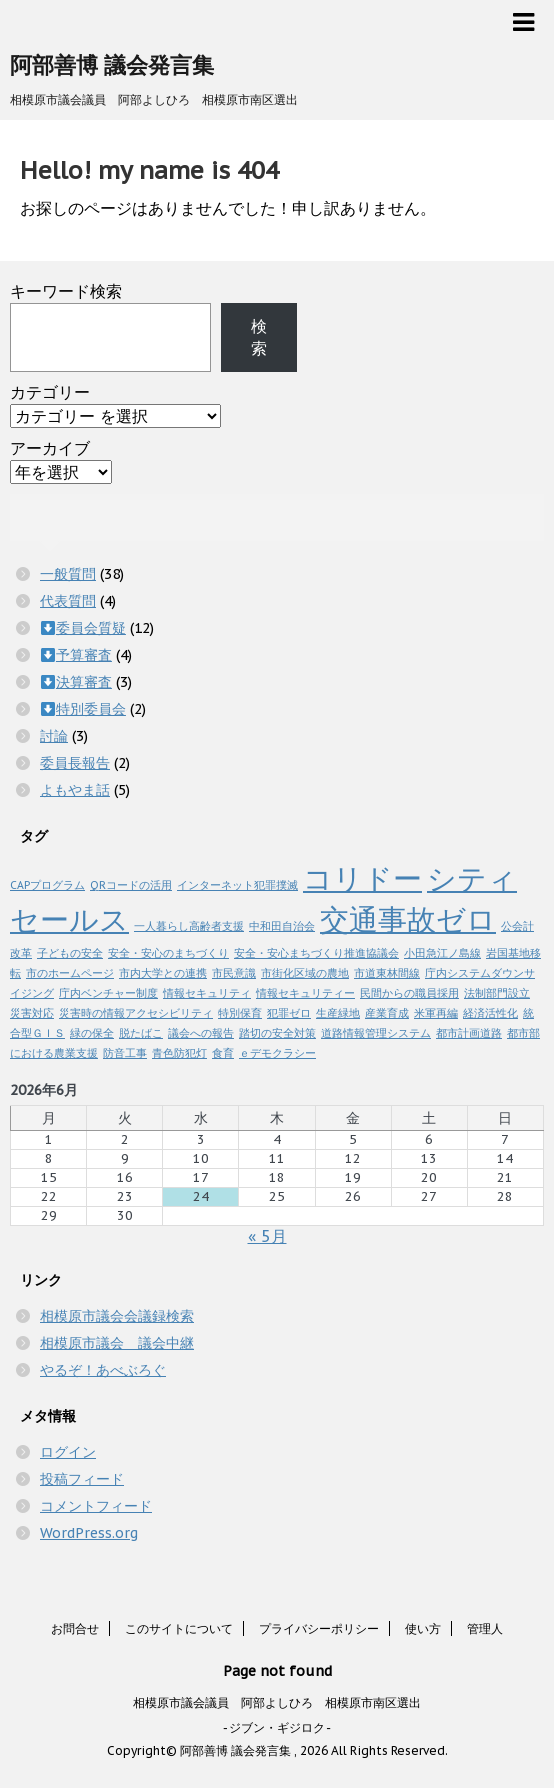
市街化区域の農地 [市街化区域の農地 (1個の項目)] (305, 973)
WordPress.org (89, 1533)
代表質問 (68, 601)
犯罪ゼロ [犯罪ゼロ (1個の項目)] (289, 1013)
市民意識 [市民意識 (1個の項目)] (234, 973)
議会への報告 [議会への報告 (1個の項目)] (201, 1033)
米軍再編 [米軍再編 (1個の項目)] (436, 1013)
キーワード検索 (66, 291)
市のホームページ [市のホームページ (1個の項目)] (70, 973)
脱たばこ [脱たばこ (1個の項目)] (141, 1033)
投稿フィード (82, 1479)
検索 (259, 337)
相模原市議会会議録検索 (117, 1316)
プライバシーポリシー (319, 1628)
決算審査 (84, 682)
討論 (54, 736)
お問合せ (75, 1628)
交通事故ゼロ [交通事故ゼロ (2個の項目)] (408, 919)
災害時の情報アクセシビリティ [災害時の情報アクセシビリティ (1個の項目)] (136, 1013)
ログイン (68, 1452)
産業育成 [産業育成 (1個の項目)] (387, 1013)
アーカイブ (50, 448)
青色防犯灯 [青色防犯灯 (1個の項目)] (179, 1053)
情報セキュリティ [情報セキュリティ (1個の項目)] (207, 993)
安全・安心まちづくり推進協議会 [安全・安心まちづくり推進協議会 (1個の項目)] (316, 953)
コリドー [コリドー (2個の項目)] (362, 878)
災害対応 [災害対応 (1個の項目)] (32, 1013)
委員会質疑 (91, 628)
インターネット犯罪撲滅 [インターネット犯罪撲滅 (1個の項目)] (237, 885)
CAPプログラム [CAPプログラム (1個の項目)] (47, 885)
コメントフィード (96, 1506)
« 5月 (267, 1236)
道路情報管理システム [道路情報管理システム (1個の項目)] (376, 1033)
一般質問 (68, 574)
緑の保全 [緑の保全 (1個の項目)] (92, 1033)
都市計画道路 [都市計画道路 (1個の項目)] (469, 1033)
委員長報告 (75, 763)
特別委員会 (91, 709)
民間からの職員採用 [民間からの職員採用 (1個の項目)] (409, 993)
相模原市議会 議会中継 (117, 1343)
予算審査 (84, 655)
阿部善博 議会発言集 (112, 65)
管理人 (485, 1628)
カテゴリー (50, 392)
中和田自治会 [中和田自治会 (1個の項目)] (282, 926)
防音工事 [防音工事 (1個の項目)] (125, 1053)
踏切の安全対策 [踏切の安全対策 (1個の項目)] (277, 1033)
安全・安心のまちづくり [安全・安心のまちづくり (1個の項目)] (168, 953)
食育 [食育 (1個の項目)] (223, 1053)
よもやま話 (75, 790)
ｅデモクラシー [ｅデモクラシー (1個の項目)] (277, 1053)
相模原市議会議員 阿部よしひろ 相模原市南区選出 (277, 1702)
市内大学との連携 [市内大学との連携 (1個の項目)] (163, 973)
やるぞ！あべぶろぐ (103, 1370)
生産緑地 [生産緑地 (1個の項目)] (338, 1013)
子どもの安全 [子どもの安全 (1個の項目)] (70, 953)
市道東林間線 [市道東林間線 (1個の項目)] (387, 973)
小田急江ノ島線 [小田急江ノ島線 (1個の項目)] (442, 953)
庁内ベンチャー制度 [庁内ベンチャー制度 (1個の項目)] (108, 993)
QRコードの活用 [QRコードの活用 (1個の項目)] (131, 885)
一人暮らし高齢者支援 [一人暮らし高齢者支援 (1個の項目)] (189, 926)
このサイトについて (179, 1628)
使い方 (423, 1628)
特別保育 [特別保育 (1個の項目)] (240, 1013)
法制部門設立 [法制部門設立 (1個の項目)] (497, 993)
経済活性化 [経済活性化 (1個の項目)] (490, 1013)
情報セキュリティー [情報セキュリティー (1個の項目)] (305, 993)
